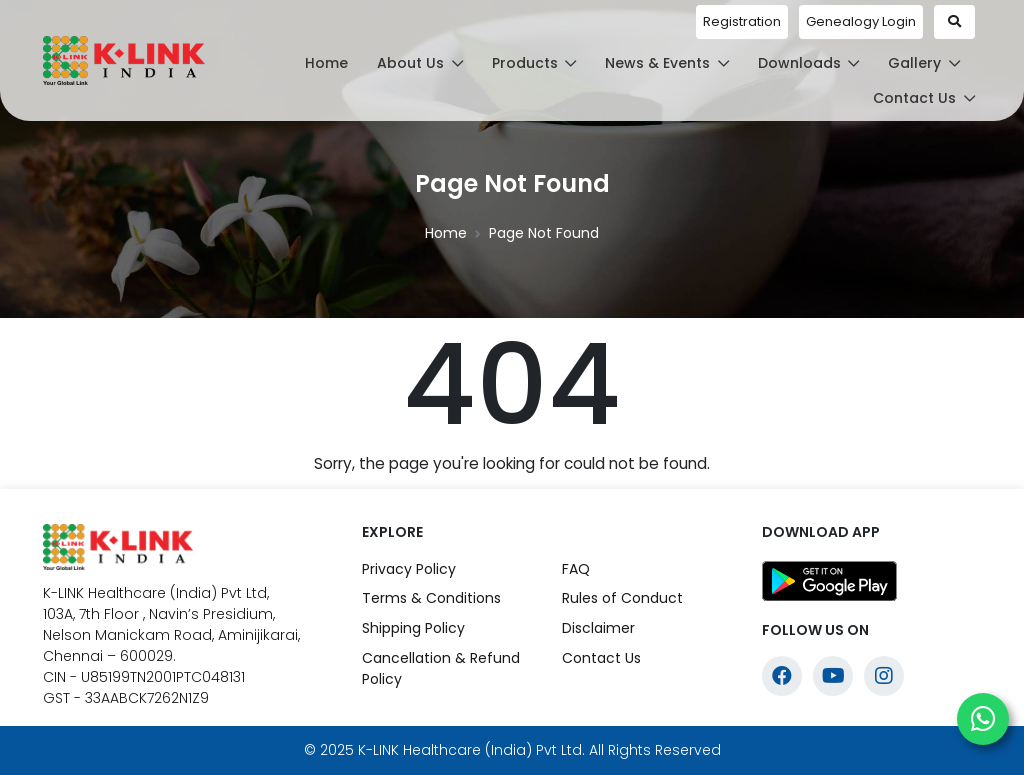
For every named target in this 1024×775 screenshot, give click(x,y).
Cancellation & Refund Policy (441, 668)
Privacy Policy (409, 569)
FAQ (576, 569)
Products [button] (534, 63)
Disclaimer (598, 628)
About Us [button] (420, 63)
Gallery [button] (924, 63)
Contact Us (601, 658)
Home (326, 63)
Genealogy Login (861, 21)
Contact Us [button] (924, 98)
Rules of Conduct (622, 598)
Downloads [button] (809, 63)
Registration (742, 21)
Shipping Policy (413, 628)
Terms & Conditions (431, 598)
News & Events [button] (667, 63)
